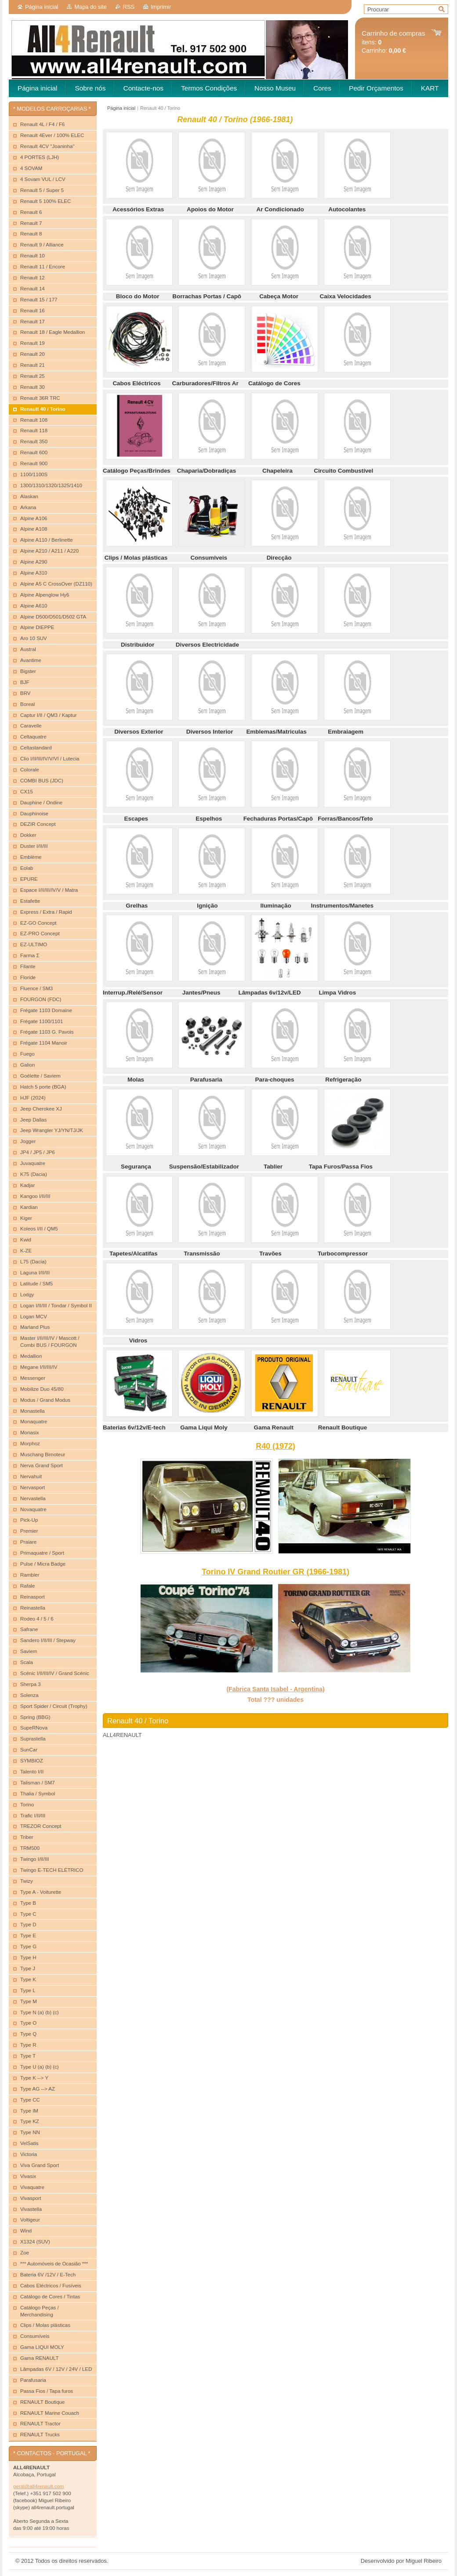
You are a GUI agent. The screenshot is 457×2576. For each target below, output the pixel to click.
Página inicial (41, 7)
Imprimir (161, 7)
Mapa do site (90, 7)
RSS (128, 7)
